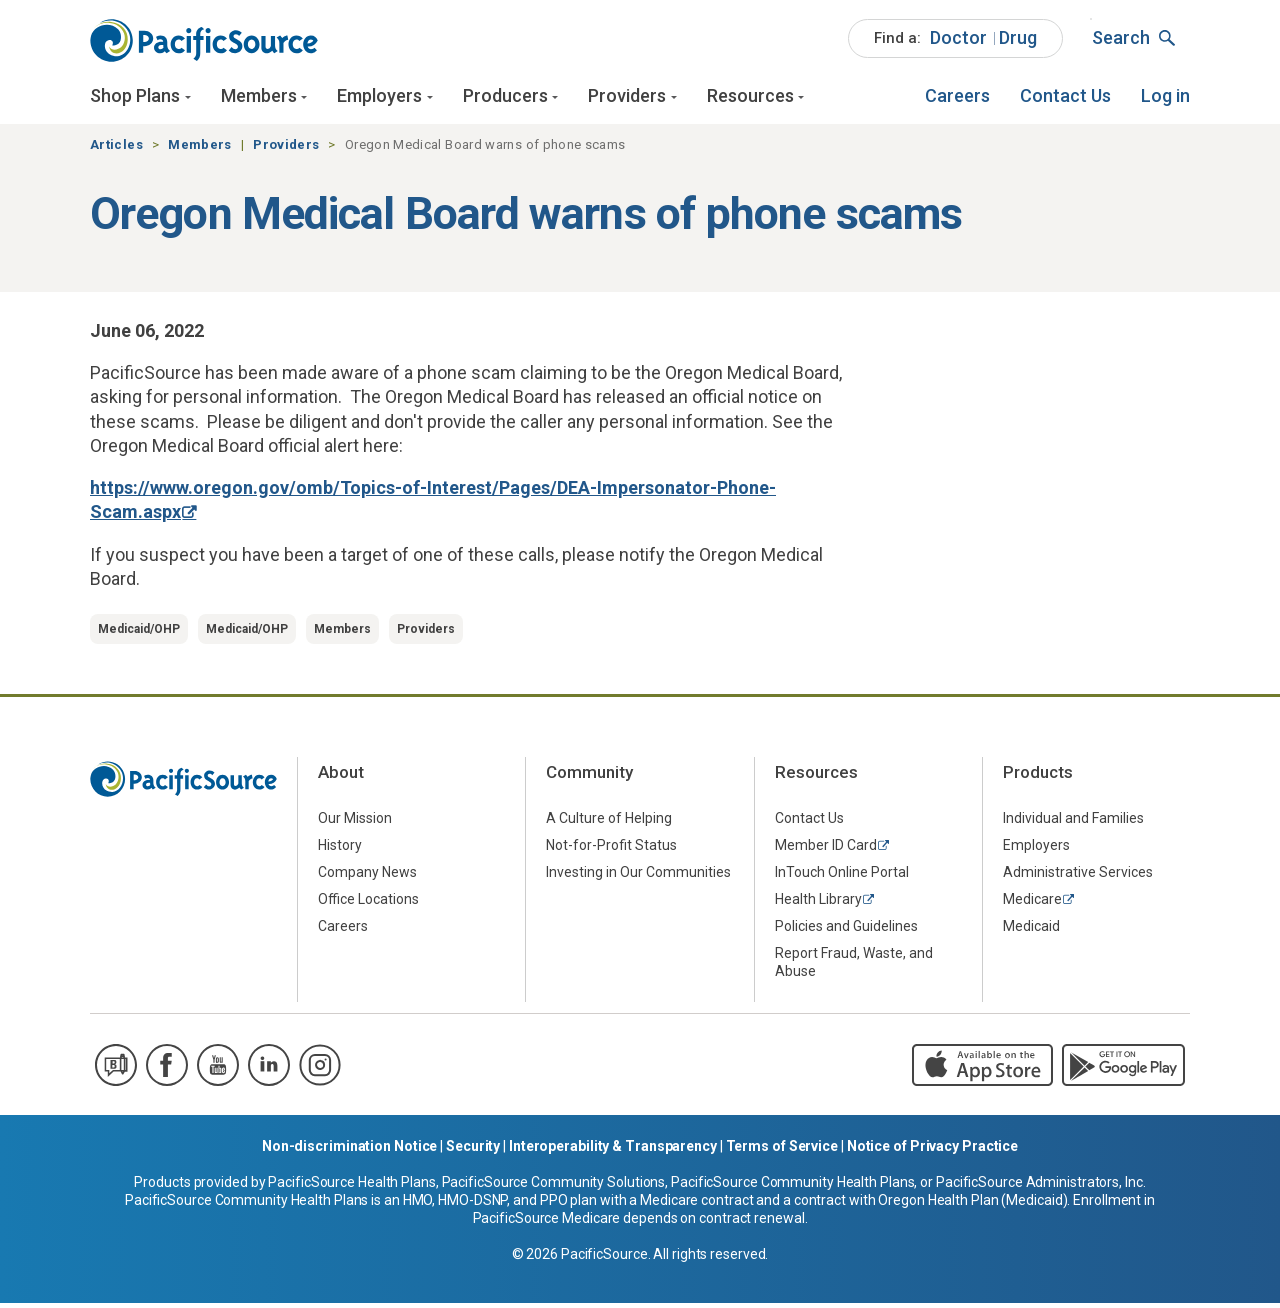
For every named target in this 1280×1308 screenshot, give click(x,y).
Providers (627, 97)
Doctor (958, 38)
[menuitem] (955, 40)
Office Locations (368, 903)
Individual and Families (1073, 822)
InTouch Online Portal (842, 876)
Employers (379, 97)
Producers (505, 97)
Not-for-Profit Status (611, 849)
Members (259, 97)
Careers (957, 97)
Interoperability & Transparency (613, 1151)
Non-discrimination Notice (350, 1151)
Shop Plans (135, 97)
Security (473, 1151)
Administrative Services (1078, 876)
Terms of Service (782, 1151)
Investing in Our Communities (638, 876)
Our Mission (355, 822)
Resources (750, 97)
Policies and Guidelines (846, 930)
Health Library (818, 903)
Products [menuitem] (1038, 776)
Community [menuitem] (589, 776)
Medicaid (1031, 930)
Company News (367, 876)
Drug (1018, 38)
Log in (1165, 97)
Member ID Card (826, 849)
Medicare (1032, 903)
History (340, 849)
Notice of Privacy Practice (932, 1151)
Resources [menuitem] (816, 776)
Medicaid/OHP (139, 633)
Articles (116, 148)
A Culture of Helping (609, 822)
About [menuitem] (341, 776)
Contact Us (1065, 97)
